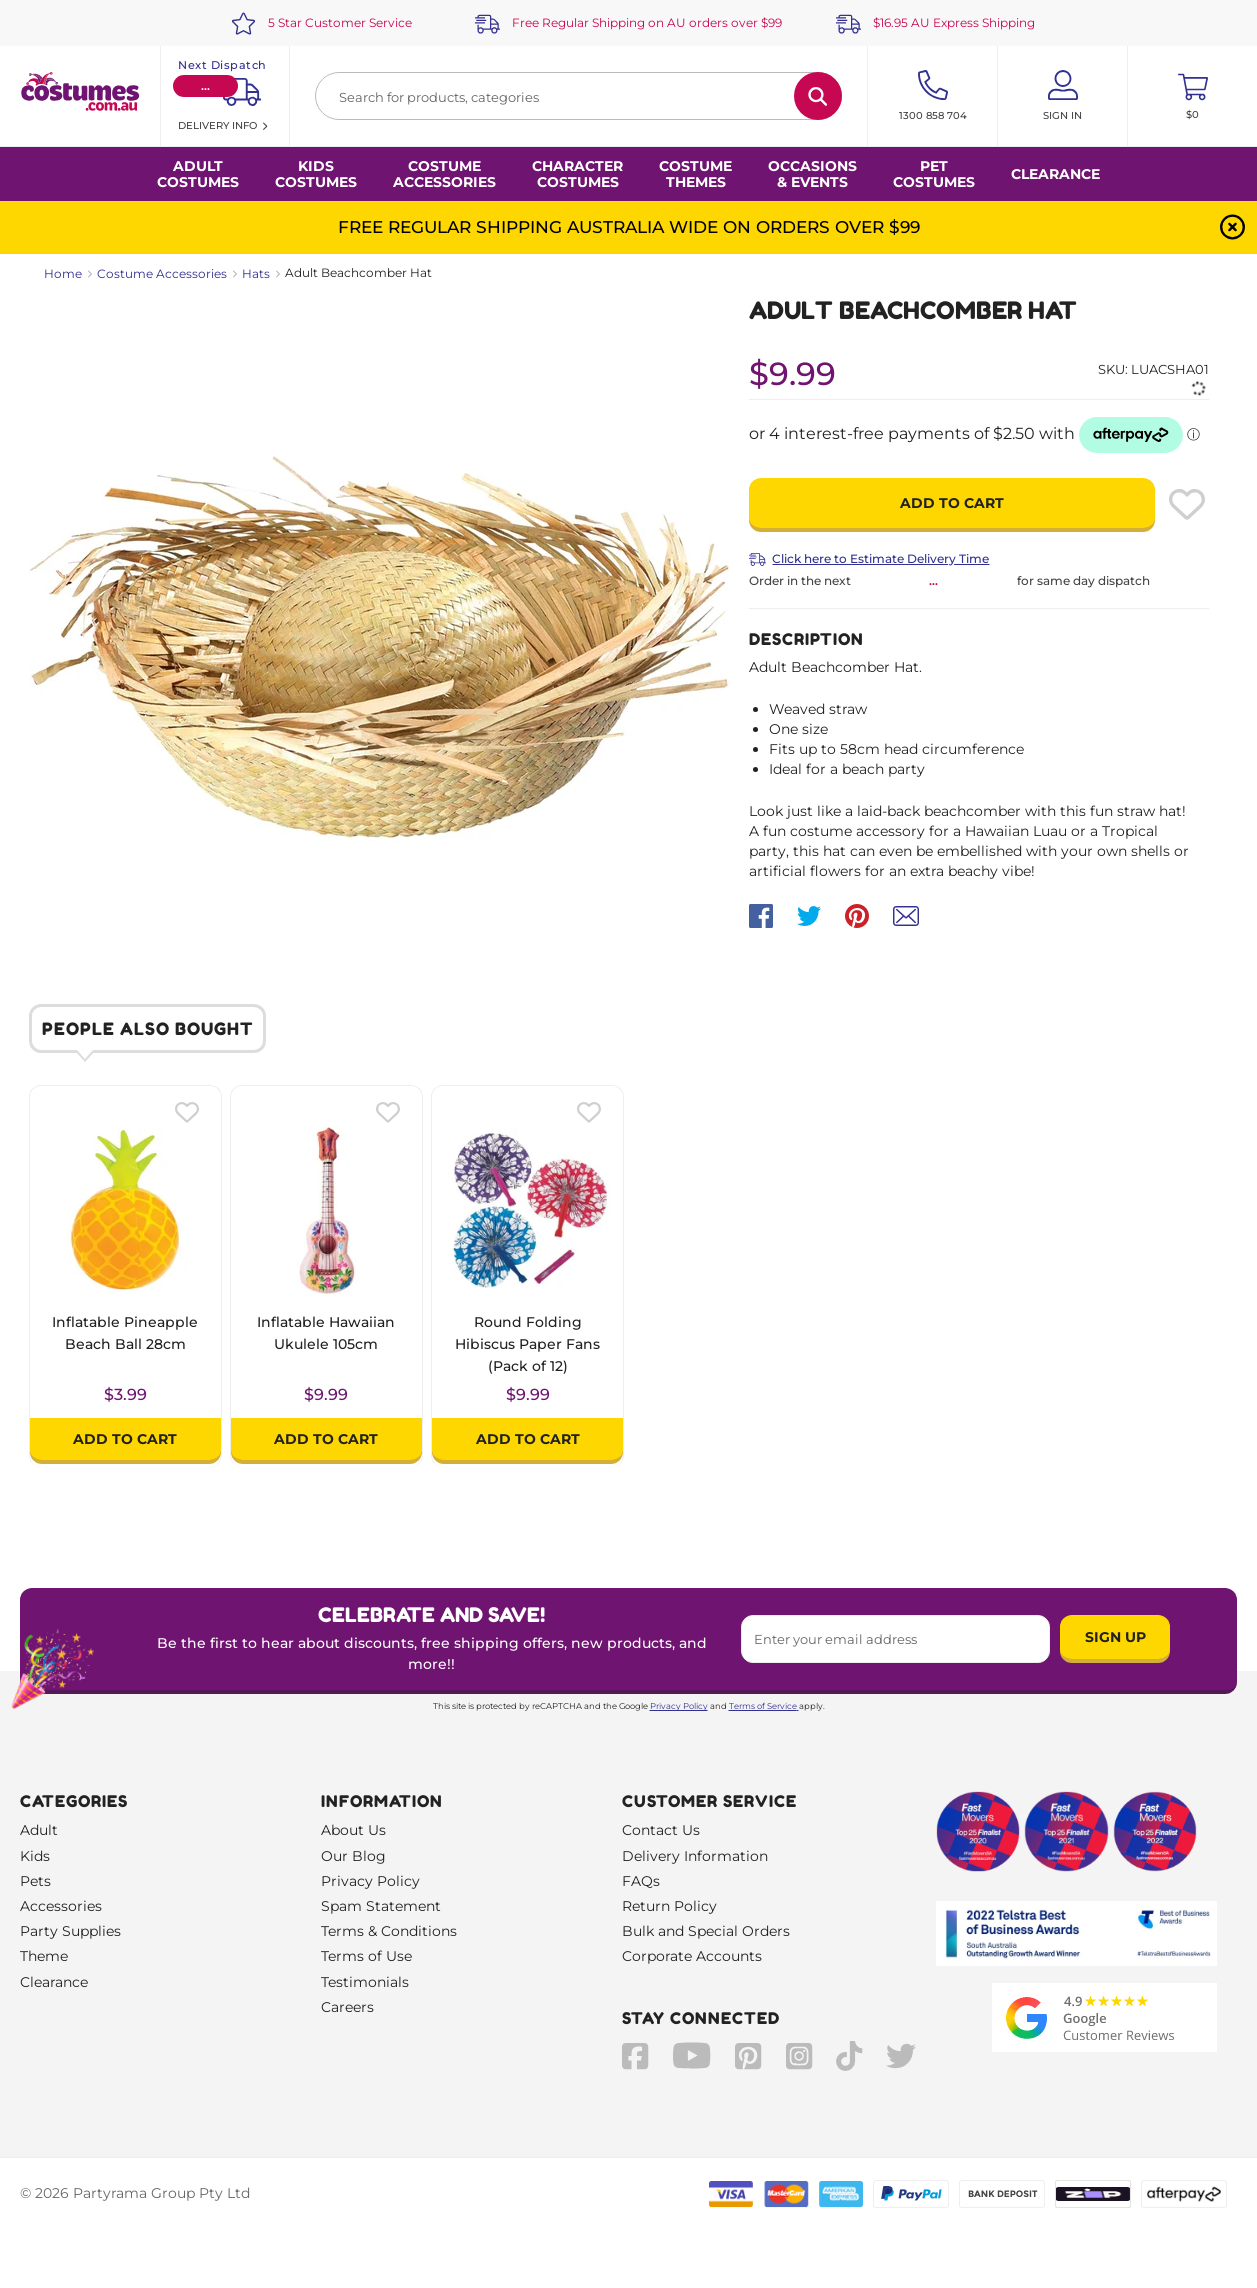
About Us (353, 1830)
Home (63, 273)
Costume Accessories (162, 273)
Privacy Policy (679, 1706)
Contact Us (661, 1830)
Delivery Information (695, 1856)
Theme (44, 1956)
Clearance (1055, 174)
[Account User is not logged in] (1062, 96)
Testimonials (365, 1982)
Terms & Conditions (389, 1931)
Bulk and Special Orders (706, 1931)
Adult (39, 1830)
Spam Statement (381, 1906)
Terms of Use (366, 1956)
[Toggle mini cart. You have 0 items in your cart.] (1192, 96)
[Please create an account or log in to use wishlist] (1187, 504)
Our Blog (353, 1856)
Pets (35, 1881)
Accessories (61, 1906)
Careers (347, 2007)
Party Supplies (70, 1931)
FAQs (641, 1881)
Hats (256, 273)
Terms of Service (764, 1706)
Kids (35, 1856)
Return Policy (669, 1906)
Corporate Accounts (692, 1956)
